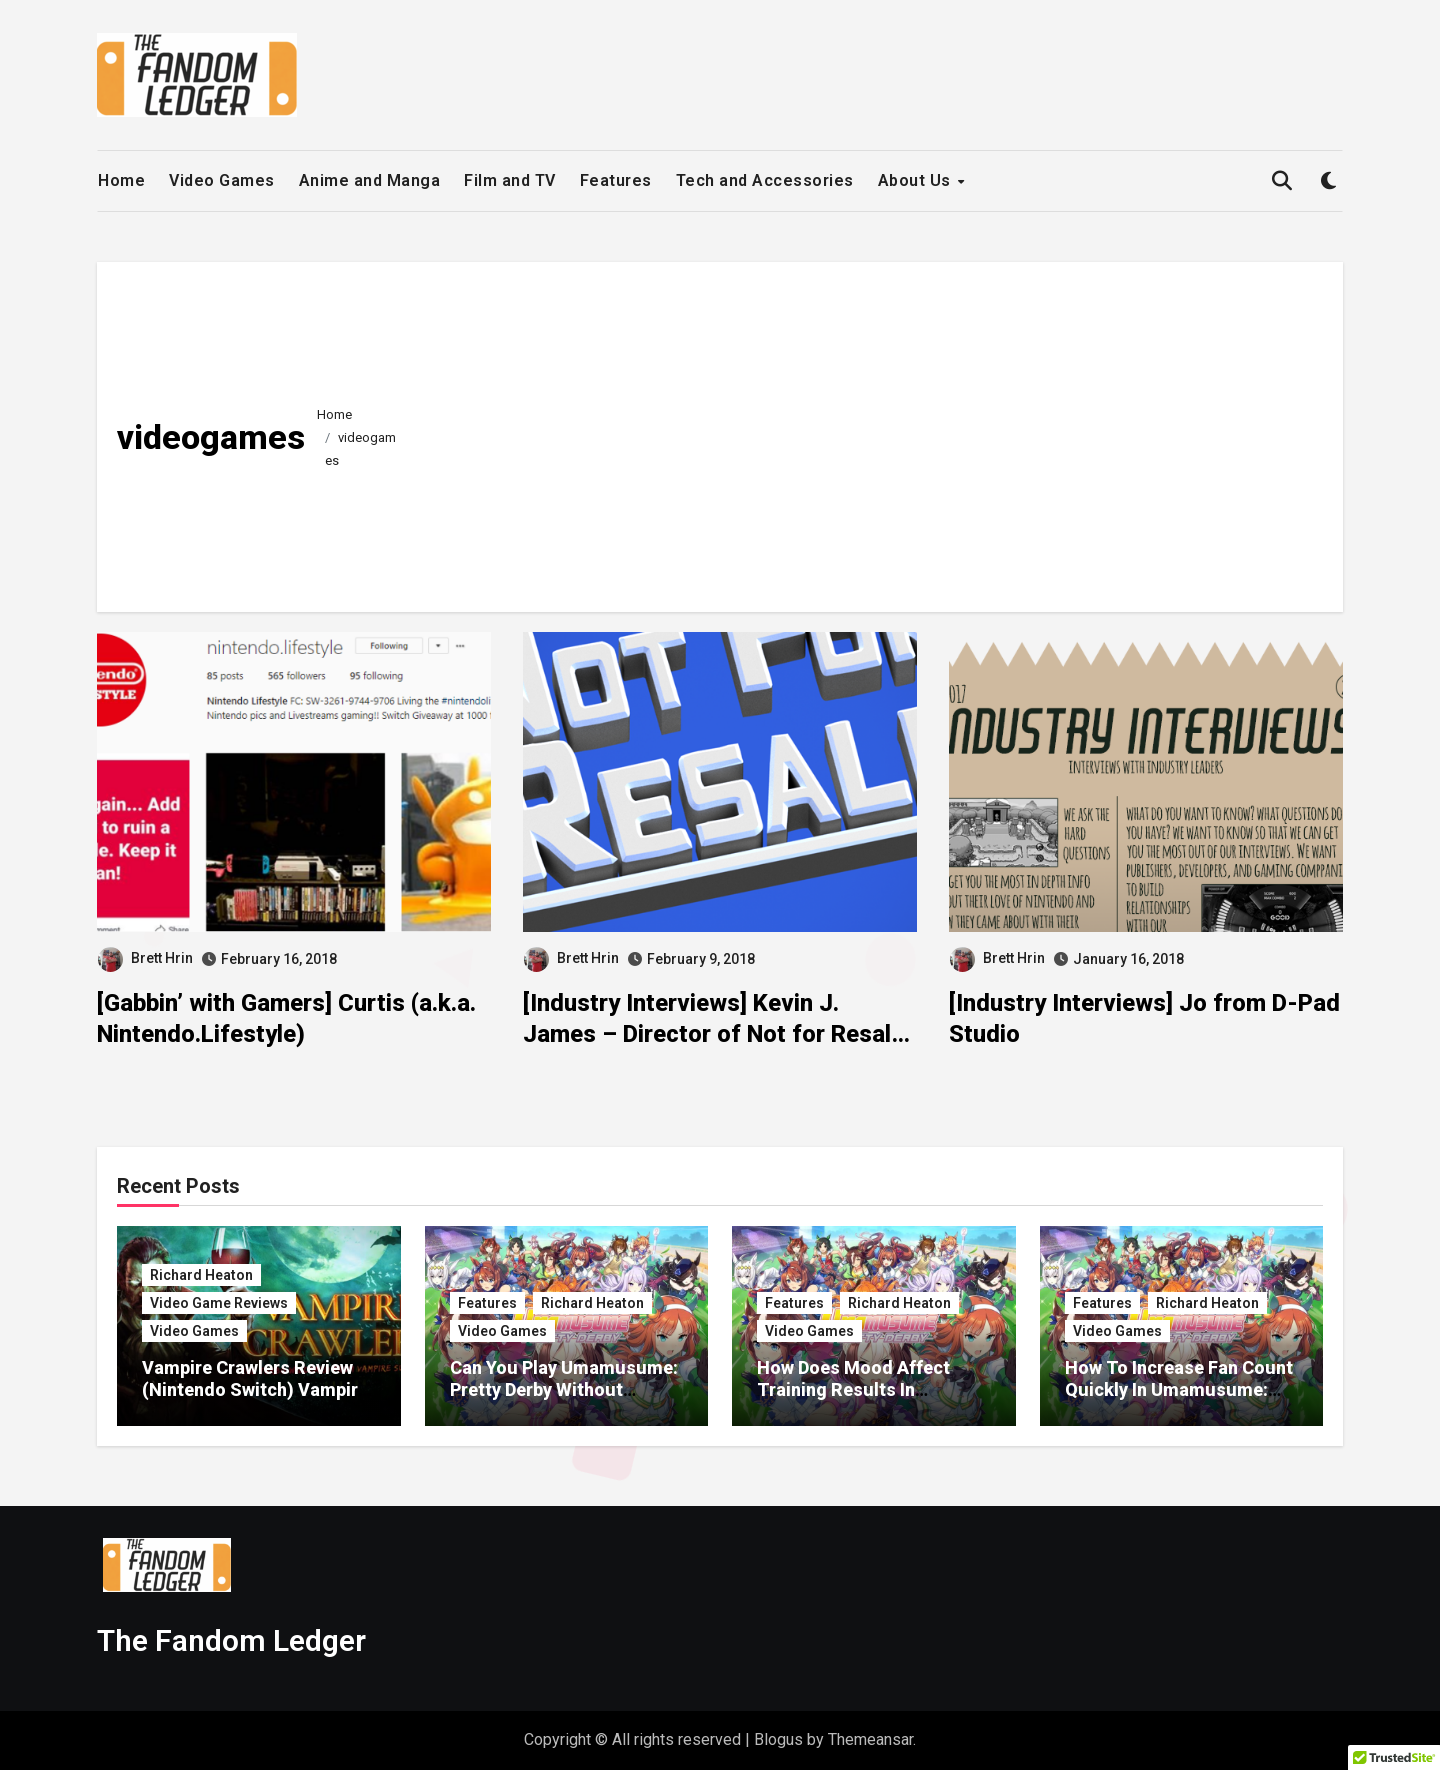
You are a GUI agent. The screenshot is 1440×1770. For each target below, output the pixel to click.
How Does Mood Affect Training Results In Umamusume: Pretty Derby (868, 1389)
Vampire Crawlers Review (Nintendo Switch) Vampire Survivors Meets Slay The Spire (255, 1400)
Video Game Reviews (219, 1303)
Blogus (778, 1739)
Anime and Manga (370, 180)
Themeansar (870, 1739)
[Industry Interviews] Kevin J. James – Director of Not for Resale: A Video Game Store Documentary (716, 1034)
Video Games (222, 180)
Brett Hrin (145, 958)
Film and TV (510, 180)
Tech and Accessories (765, 180)
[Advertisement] (868, 432)
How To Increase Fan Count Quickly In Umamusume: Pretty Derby (1179, 1389)
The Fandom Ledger (231, 1640)
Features (616, 180)
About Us (917, 180)
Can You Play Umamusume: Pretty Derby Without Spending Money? (564, 1389)
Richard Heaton (201, 1275)
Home (121, 180)
